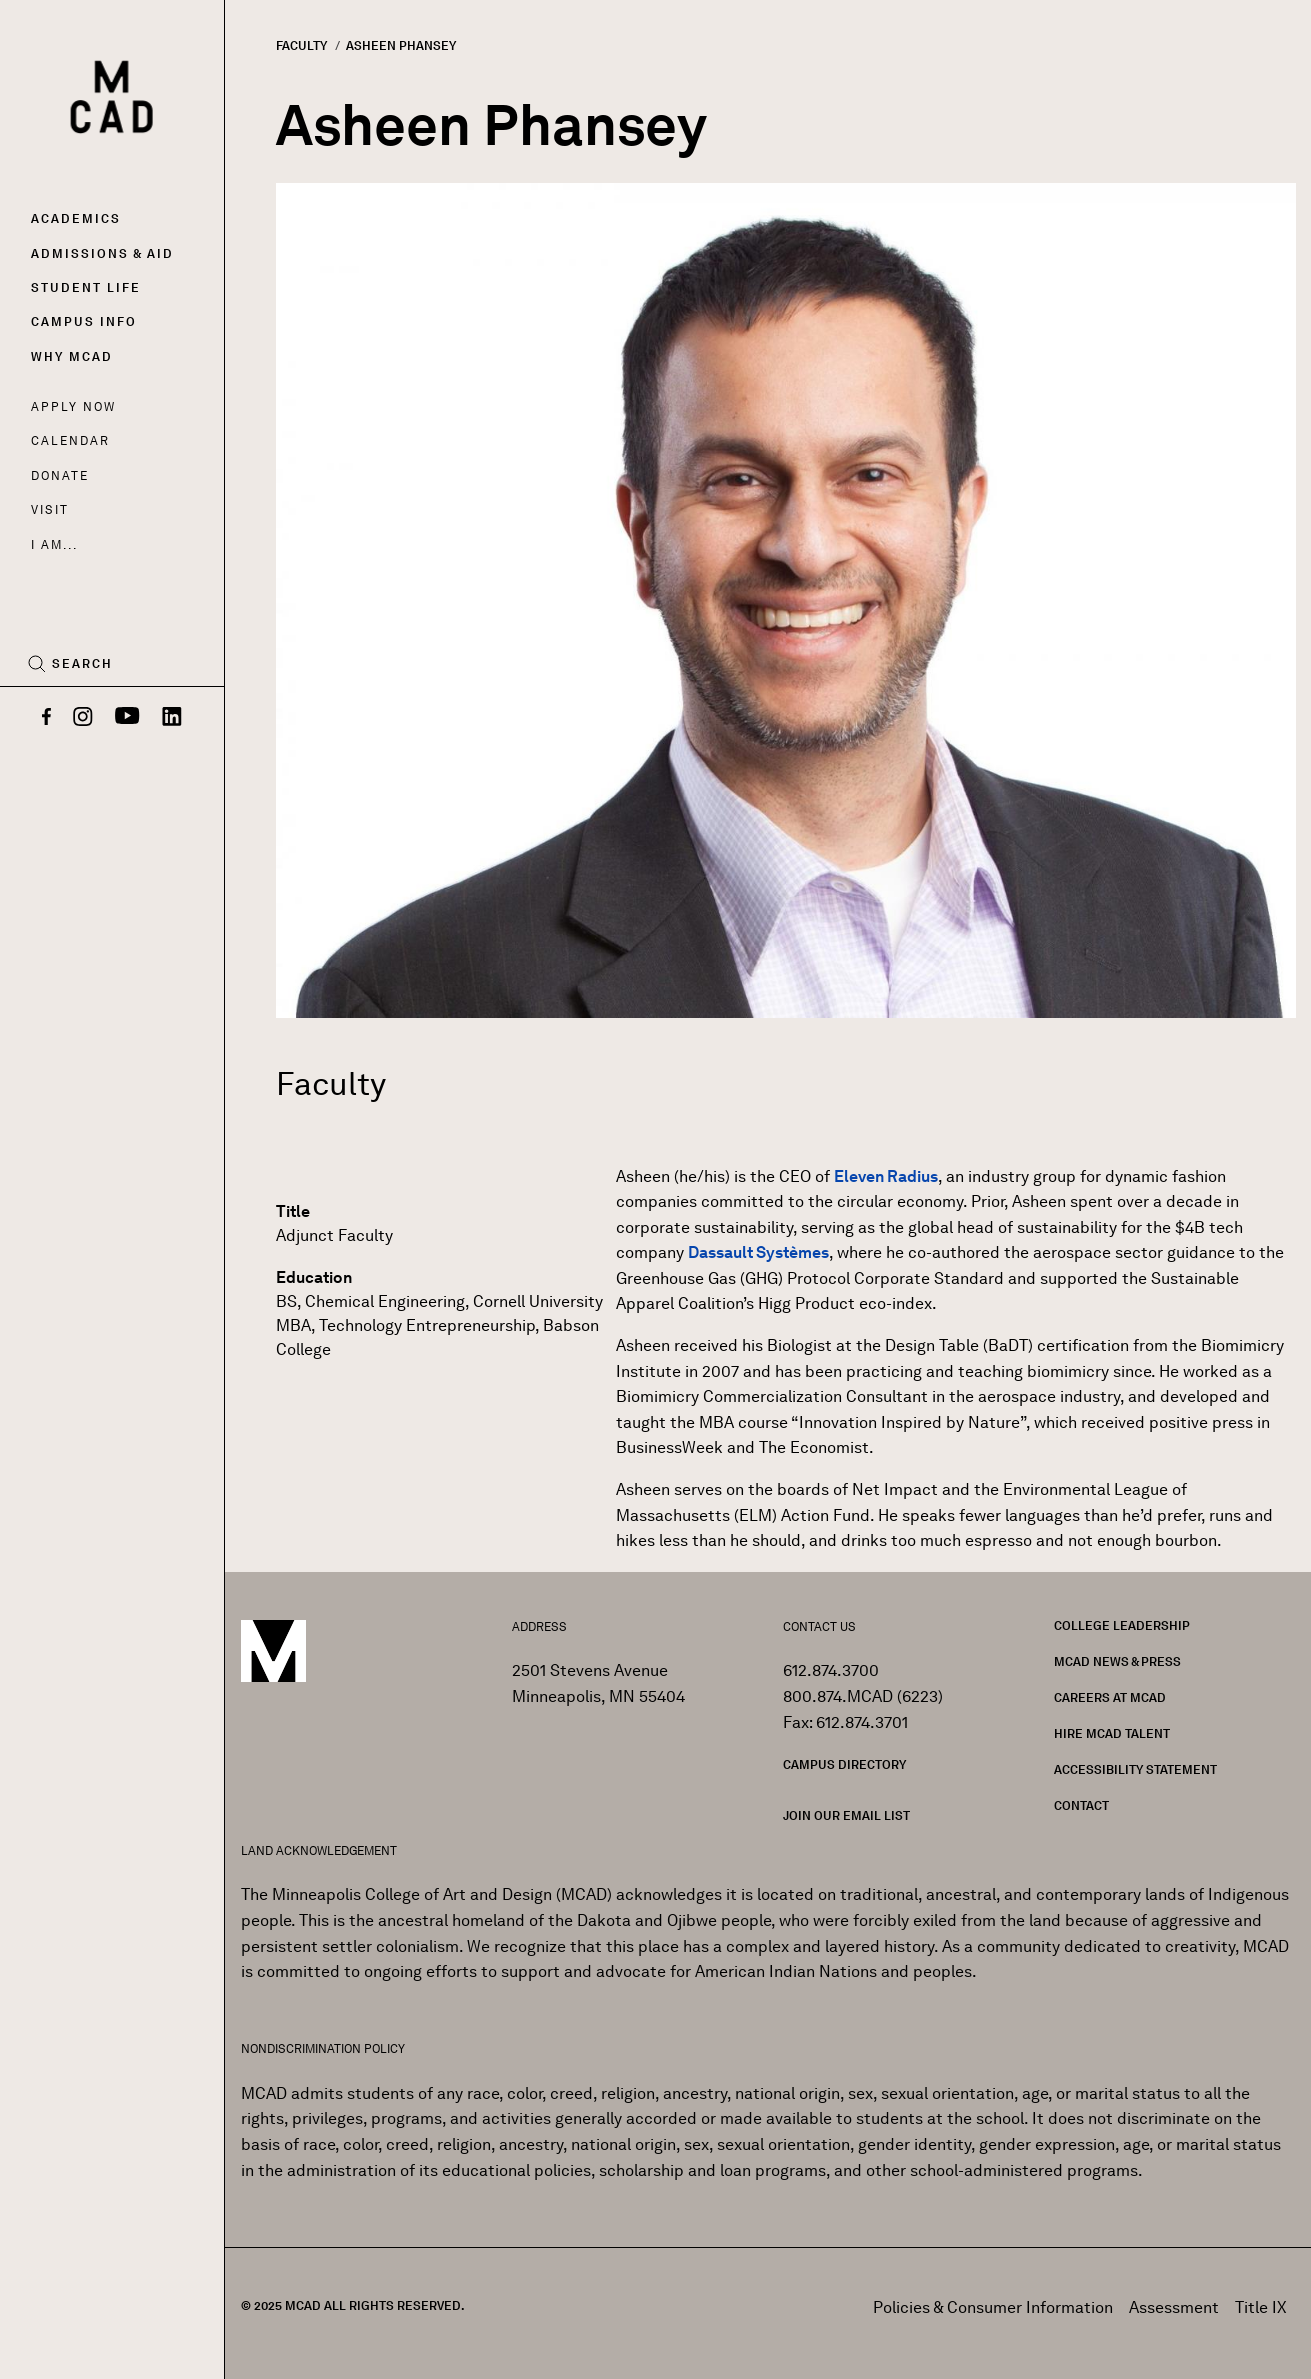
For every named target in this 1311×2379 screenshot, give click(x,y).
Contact (1081, 1805)
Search (82, 664)
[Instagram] (83, 718)
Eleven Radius (886, 1176)
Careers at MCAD (1110, 1697)
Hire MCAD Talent (1112, 1733)
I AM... (54, 544)
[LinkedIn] (172, 718)
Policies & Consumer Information (993, 2307)
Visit (49, 509)
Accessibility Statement (1135, 1769)
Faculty (301, 45)
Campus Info (84, 321)
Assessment (1174, 2307)
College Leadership (1122, 1625)
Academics (76, 218)
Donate (60, 475)
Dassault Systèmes (758, 1252)
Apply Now (73, 406)
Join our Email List (846, 1815)
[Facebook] (46, 718)
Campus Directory (844, 1764)
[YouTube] (127, 718)
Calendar (70, 440)
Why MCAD (72, 356)
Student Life (86, 287)
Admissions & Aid (102, 253)
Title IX (1261, 2307)
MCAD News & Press (1117, 1661)
